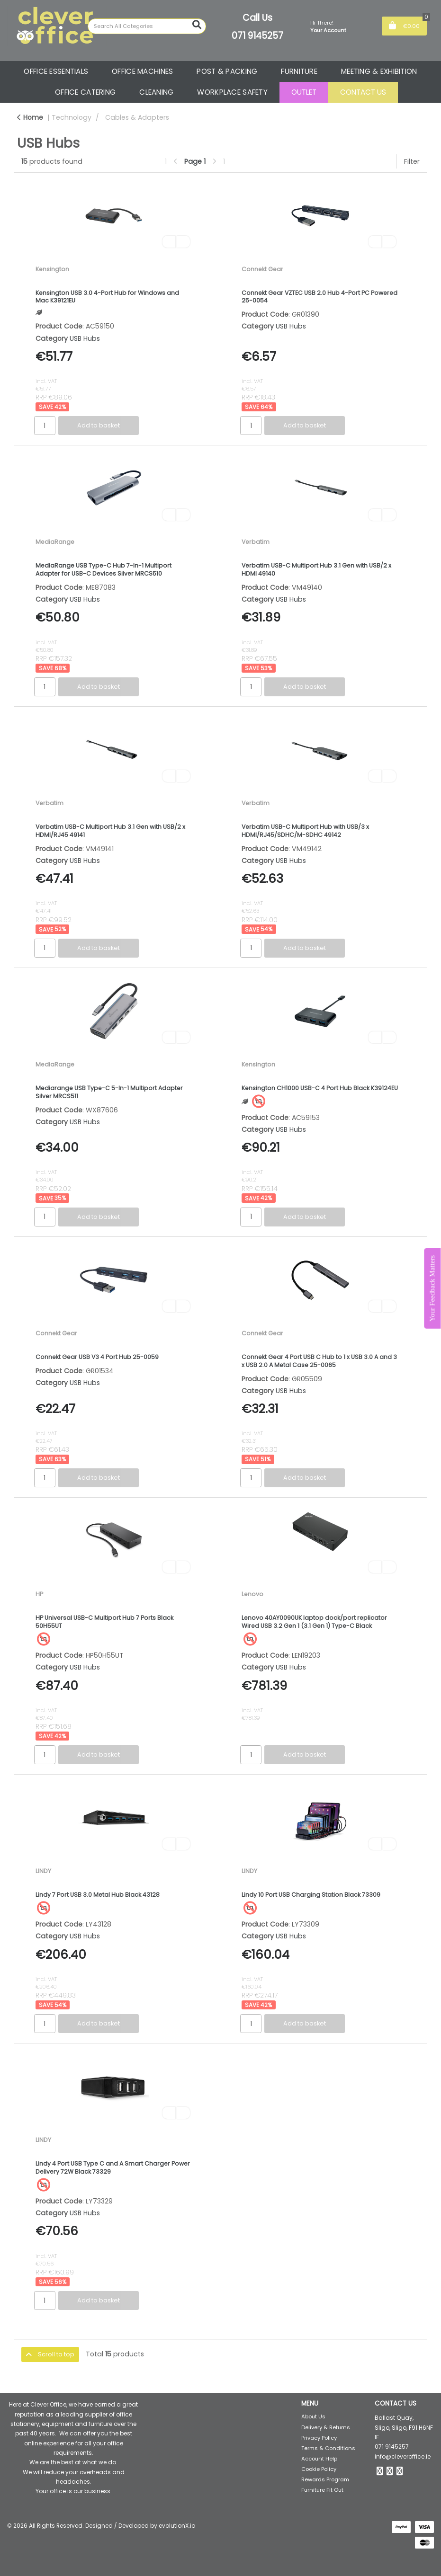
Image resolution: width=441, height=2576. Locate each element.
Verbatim (256, 542)
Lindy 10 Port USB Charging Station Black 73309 (311, 1895)
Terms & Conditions (328, 2448)
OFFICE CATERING (85, 92)
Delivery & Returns (325, 2427)
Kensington (52, 269)
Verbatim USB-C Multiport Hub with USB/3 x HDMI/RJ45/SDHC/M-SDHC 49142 (305, 831)
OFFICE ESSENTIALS (56, 71)
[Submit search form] (196, 25)
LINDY (43, 1871)
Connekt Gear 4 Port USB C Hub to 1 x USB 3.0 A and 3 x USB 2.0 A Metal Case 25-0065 (319, 1361)
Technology (71, 117)
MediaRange (55, 542)
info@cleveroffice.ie (403, 2456)
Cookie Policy (318, 2469)
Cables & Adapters (137, 117)
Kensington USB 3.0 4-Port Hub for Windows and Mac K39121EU (107, 297)
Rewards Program (325, 2479)
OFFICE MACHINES (142, 71)
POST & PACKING (227, 71)
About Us (313, 2416)
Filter (412, 161)
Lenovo (252, 1594)
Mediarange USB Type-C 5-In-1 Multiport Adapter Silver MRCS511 (109, 1092)
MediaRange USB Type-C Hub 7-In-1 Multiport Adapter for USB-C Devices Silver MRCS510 (103, 569)
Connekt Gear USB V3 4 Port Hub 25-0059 (97, 1357)
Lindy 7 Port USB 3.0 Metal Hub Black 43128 (98, 1895)
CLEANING (156, 92)
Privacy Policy (319, 2438)
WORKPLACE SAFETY (232, 92)
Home (30, 117)
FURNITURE (299, 71)
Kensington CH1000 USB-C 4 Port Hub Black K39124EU (320, 1088)
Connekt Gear (262, 269)
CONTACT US (363, 92)
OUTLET (303, 92)
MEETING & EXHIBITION (379, 71)
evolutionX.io (177, 2526)
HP (39, 1594)
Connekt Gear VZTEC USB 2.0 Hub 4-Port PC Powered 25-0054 (319, 297)
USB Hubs (85, 338)
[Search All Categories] (147, 26)
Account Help (319, 2458)
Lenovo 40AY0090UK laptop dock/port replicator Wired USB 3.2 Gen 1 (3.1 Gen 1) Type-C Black (314, 1622)
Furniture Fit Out (322, 2490)
